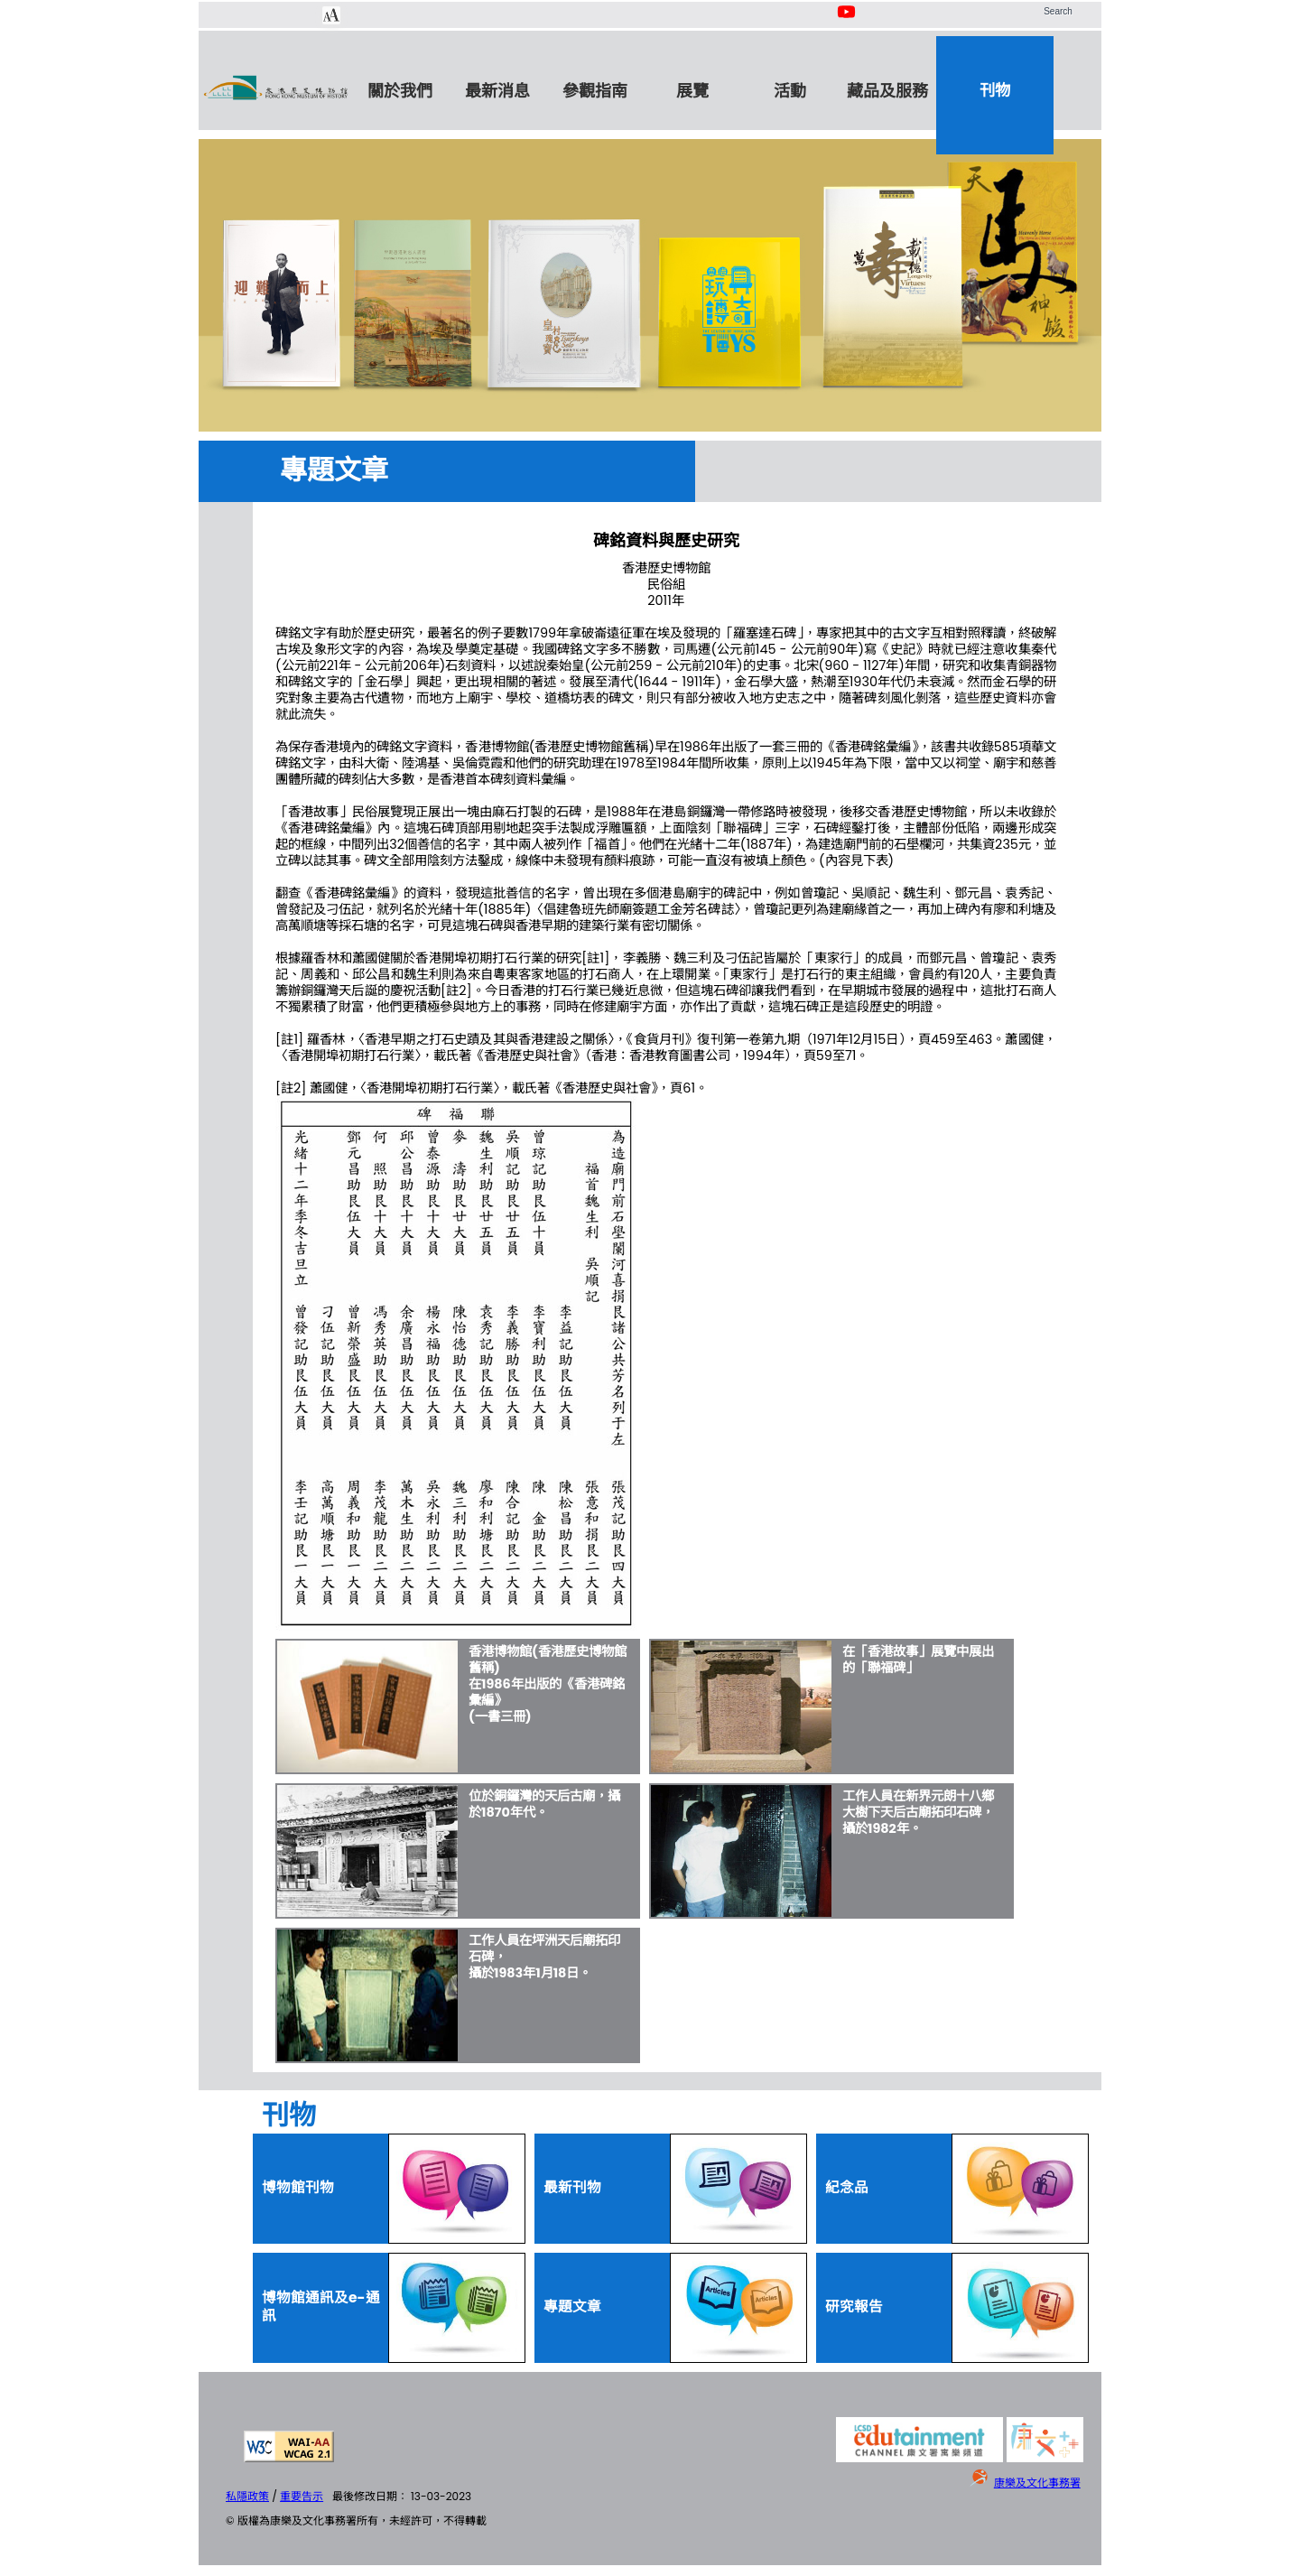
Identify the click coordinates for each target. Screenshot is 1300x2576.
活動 (790, 90)
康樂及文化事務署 (1037, 2482)
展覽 (692, 90)
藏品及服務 (887, 90)
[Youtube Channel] (847, 21)
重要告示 (301, 2496)
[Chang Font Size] (331, 15)
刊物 (995, 90)
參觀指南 (594, 90)
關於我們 (399, 90)
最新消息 (497, 90)
